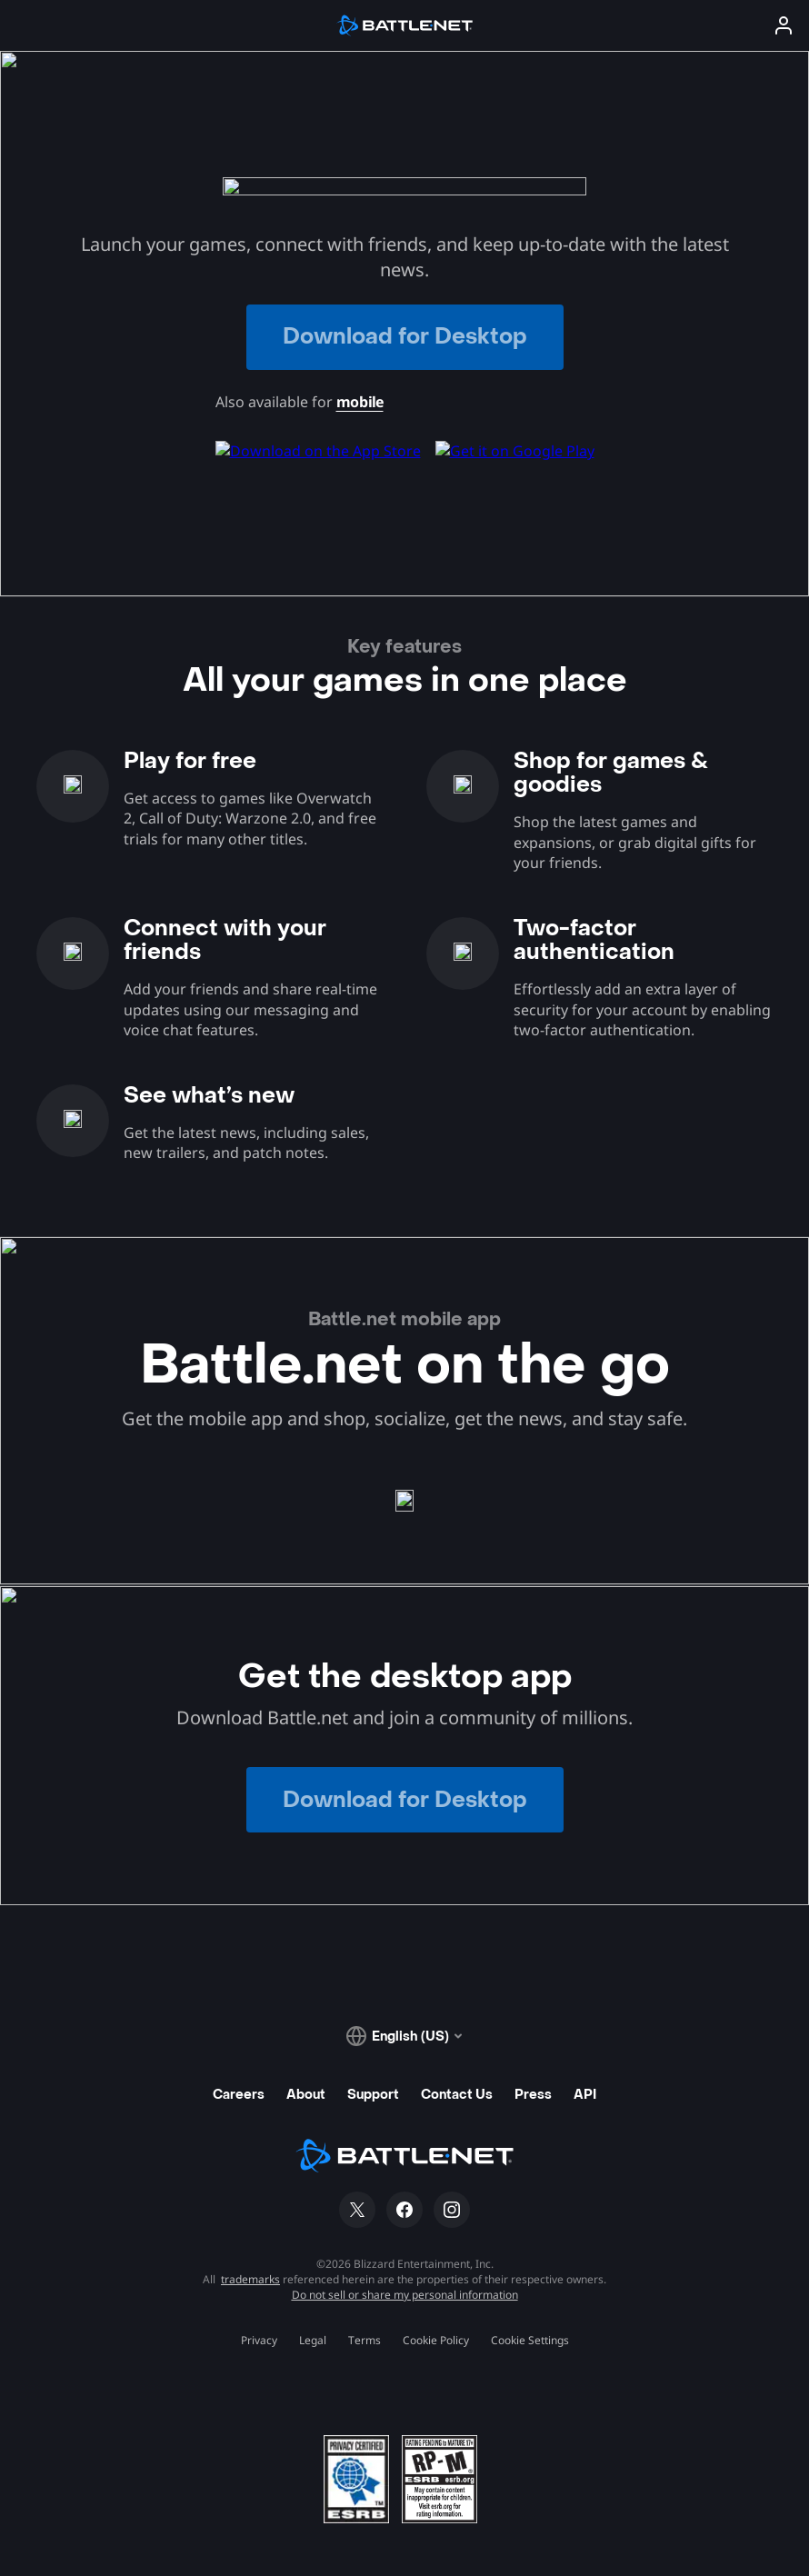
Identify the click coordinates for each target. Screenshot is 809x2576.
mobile (360, 402)
